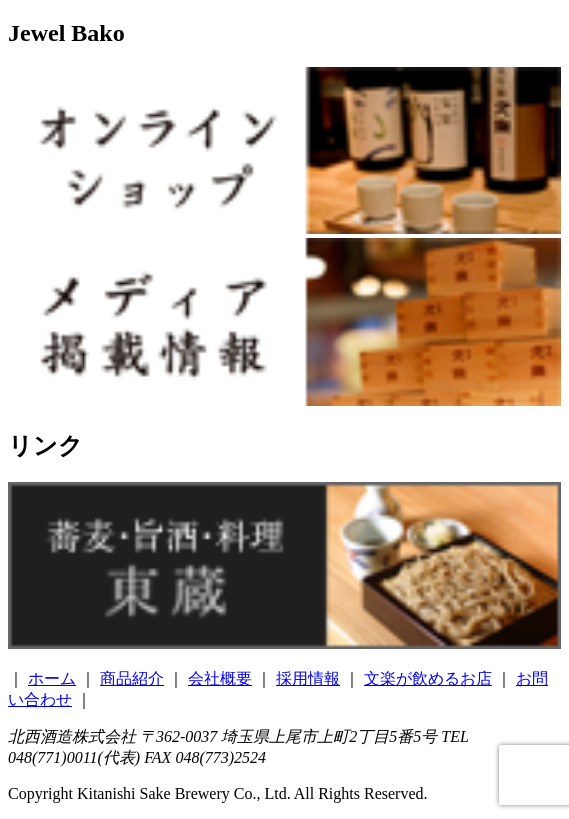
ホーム (52, 678)
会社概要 (220, 678)
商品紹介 (132, 678)
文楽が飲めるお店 (428, 678)
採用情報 (308, 678)
